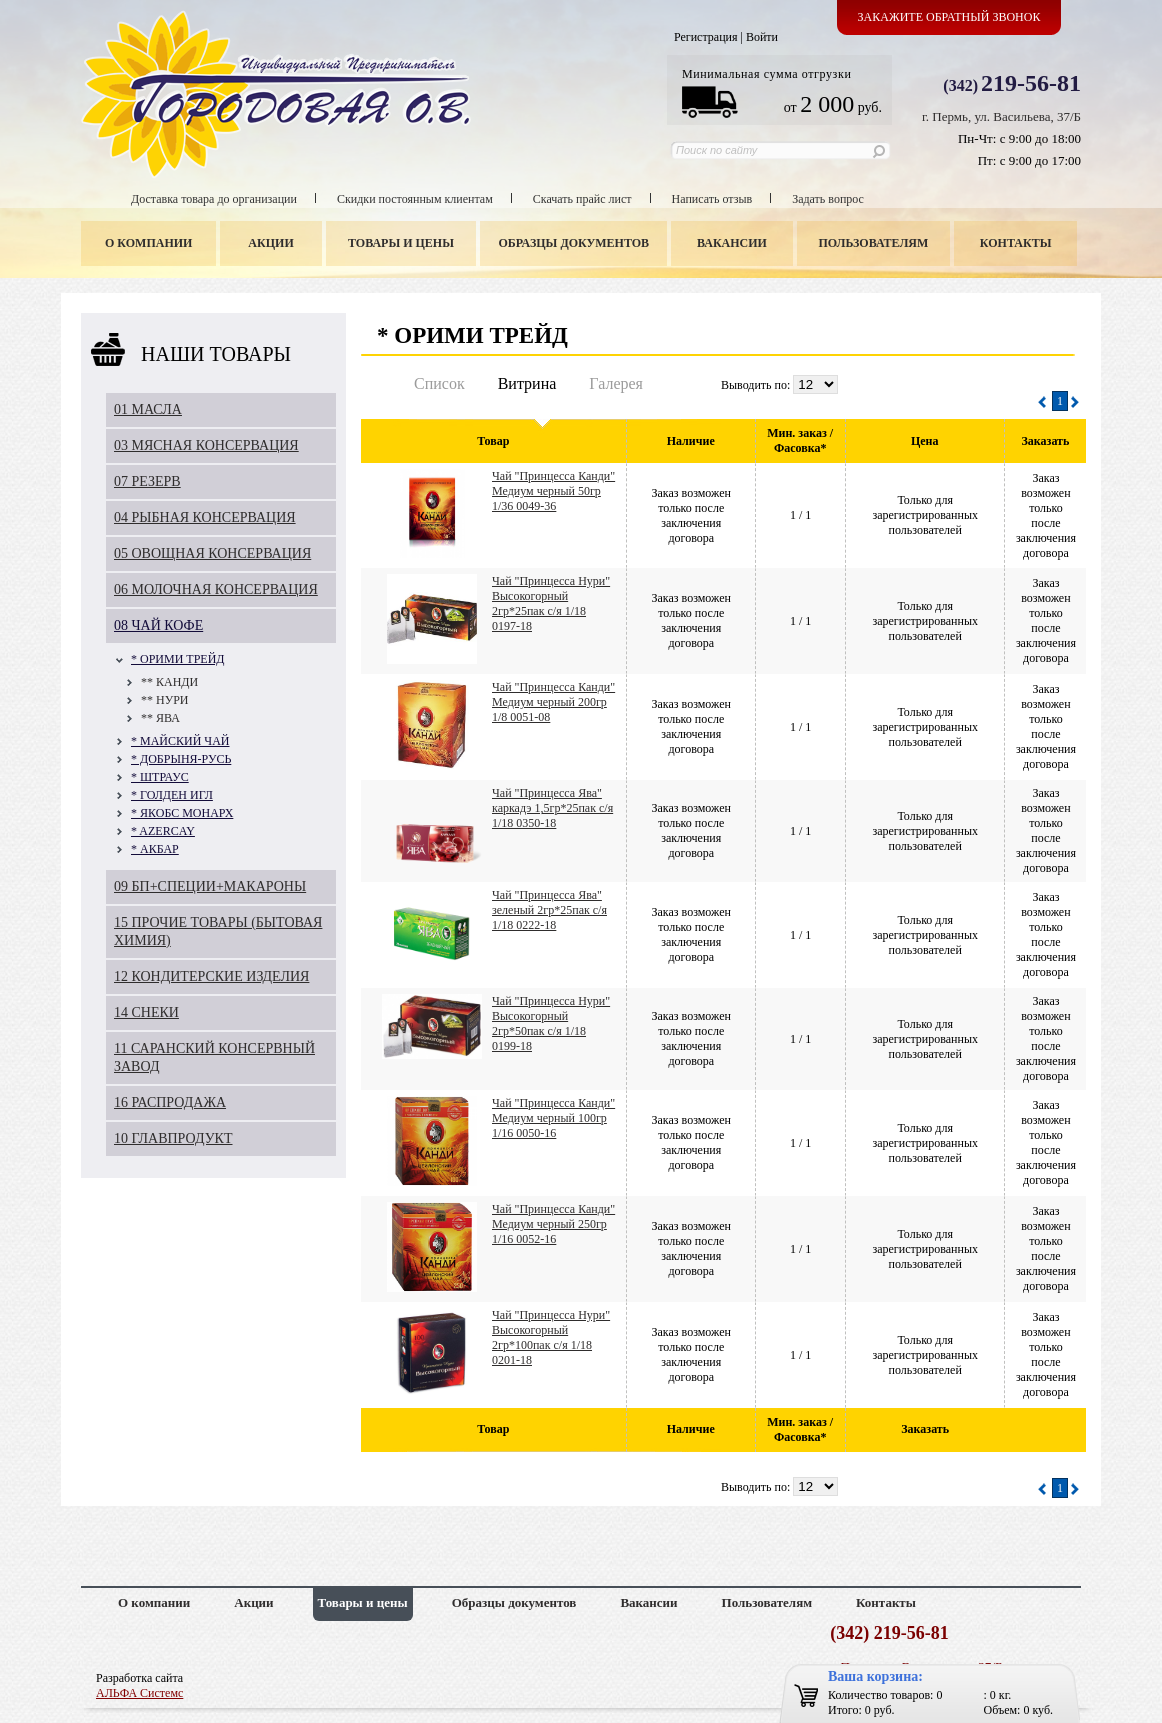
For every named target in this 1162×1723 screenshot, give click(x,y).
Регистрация (706, 37)
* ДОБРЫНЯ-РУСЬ (181, 759)
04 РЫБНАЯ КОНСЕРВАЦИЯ (205, 517)
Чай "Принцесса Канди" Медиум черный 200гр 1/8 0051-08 (553, 702)
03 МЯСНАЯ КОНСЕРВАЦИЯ (206, 445)
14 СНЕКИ (146, 1012)
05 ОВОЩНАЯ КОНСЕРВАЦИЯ (212, 553)
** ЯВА (160, 718)
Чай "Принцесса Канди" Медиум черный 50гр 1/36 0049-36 (553, 491)
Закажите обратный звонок (949, 17)
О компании (148, 243)
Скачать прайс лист (582, 199)
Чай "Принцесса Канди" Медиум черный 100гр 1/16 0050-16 (553, 1118)
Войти (762, 37)
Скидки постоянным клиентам (415, 199)
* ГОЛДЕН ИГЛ (172, 795)
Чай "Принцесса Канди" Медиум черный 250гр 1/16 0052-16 (553, 1224)
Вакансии (732, 243)
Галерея (616, 383)
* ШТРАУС (160, 777)
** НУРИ (165, 700)
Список (439, 383)
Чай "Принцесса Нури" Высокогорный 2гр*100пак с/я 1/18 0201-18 (551, 1337)
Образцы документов (574, 243)
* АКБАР (155, 849)
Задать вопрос (828, 199)
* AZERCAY (163, 831)
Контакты (1016, 243)
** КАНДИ (169, 682)
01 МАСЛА (148, 409)
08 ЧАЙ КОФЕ (158, 625)
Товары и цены (401, 243)
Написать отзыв (712, 199)
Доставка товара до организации (214, 199)
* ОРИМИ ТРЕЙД (178, 659)
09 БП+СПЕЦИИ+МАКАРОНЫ (210, 886)
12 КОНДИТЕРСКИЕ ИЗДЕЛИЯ (211, 976)
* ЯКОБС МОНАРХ (182, 813)
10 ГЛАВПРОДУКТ (173, 1138)
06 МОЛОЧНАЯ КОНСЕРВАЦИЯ (216, 589)
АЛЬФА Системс (139, 1693)
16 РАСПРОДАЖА (170, 1102)
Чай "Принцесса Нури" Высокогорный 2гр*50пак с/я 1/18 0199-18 (551, 1023)
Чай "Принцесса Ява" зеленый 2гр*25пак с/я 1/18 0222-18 (549, 910)
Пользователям (874, 243)
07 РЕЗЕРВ (147, 481)
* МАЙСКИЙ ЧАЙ (180, 741)
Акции (270, 243)
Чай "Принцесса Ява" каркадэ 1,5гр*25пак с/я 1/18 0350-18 (552, 808)
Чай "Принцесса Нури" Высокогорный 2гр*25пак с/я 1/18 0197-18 (551, 603)
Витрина (527, 383)
